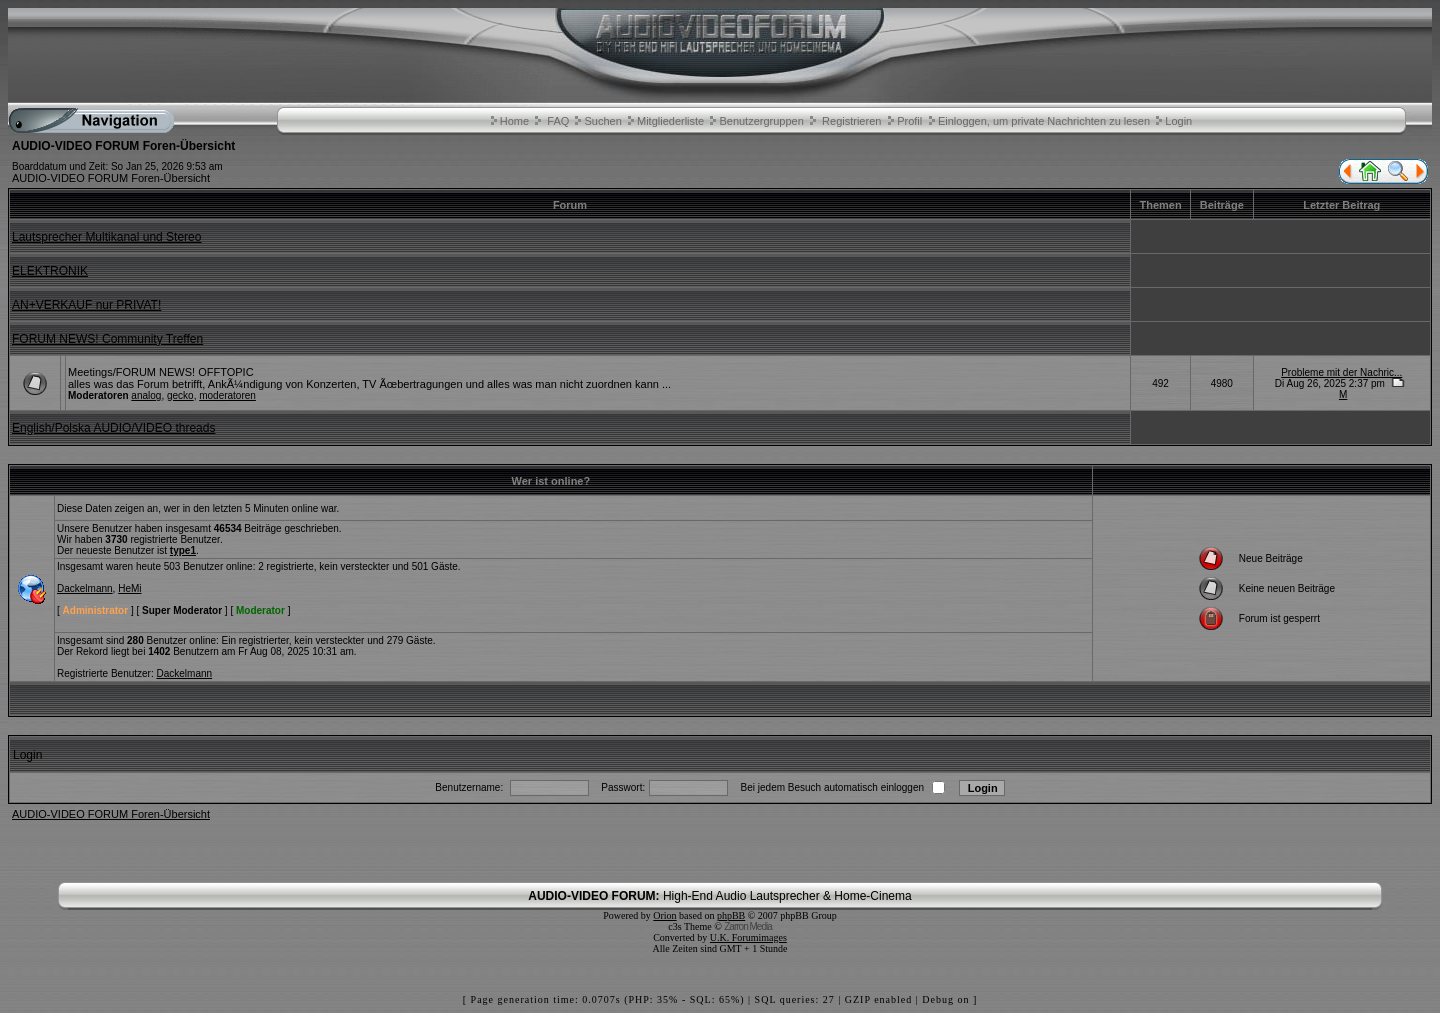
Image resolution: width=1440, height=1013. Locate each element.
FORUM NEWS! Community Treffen (107, 339)
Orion (664, 915)
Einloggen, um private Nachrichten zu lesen (1044, 121)
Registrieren (851, 121)
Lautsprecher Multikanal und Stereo (106, 237)
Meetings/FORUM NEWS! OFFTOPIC (161, 372)
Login (1178, 121)
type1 (183, 550)
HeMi (129, 588)
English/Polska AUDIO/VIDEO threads (113, 428)
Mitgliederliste (670, 121)
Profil (909, 121)
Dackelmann (85, 588)
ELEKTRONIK (50, 271)
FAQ (558, 121)
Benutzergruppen (761, 121)
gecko (180, 395)
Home (514, 121)
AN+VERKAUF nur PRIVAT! (86, 305)
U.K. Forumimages (748, 937)
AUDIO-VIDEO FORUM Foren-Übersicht (111, 178)
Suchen (602, 121)
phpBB (731, 915)
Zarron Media (747, 926)
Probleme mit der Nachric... (1341, 372)
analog (146, 395)
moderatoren (227, 395)
